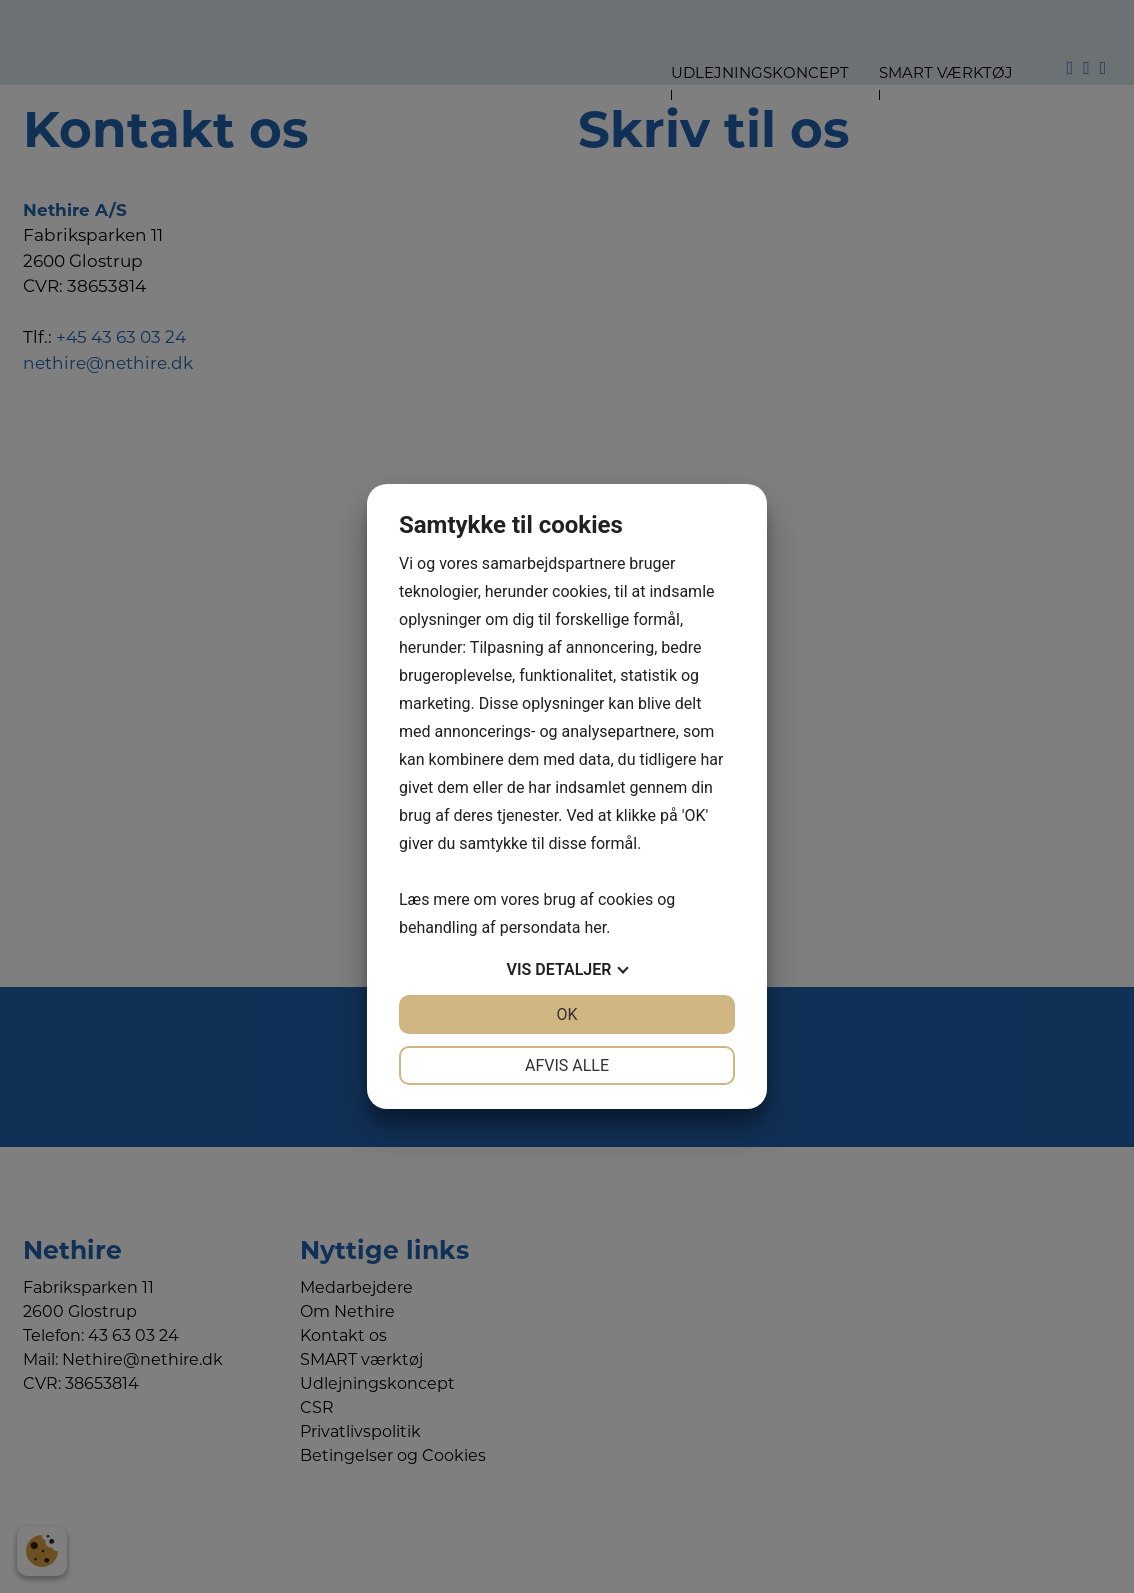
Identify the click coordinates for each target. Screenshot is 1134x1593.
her (595, 927)
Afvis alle (567, 1065)
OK (566, 1014)
